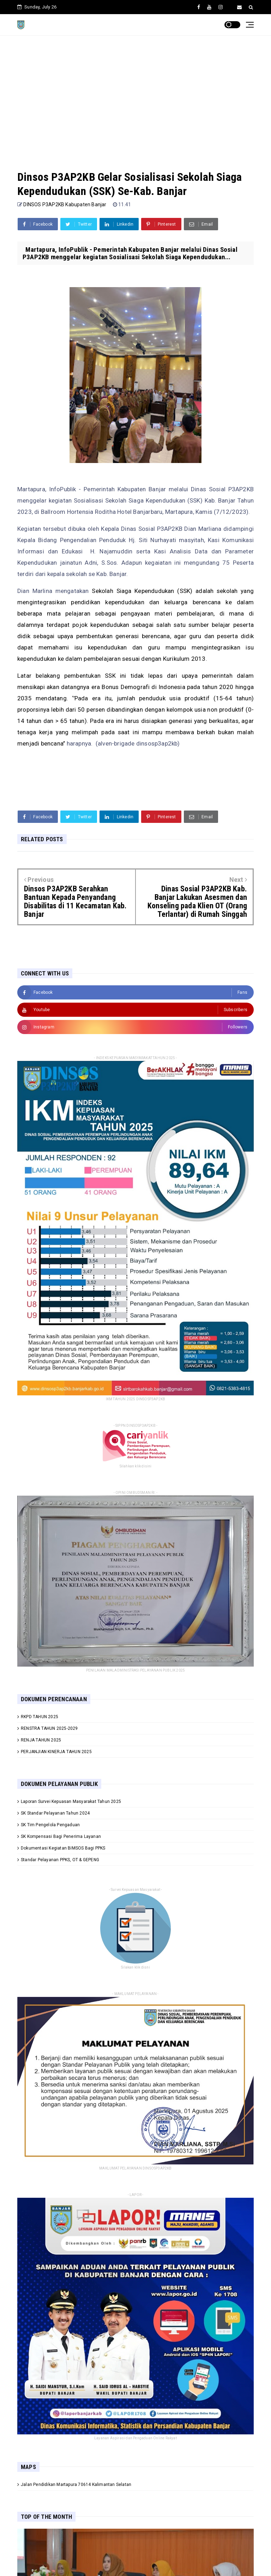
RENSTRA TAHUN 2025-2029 (49, 1728)
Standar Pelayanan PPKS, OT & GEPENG (60, 1859)
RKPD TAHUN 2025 (39, 1716)
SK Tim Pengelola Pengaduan (50, 1824)
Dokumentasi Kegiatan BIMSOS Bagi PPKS (63, 1848)
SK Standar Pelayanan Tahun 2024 (55, 1813)
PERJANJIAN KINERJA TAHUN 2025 (56, 1751)
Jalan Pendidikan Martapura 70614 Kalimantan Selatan (76, 2484)
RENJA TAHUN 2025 (41, 1740)
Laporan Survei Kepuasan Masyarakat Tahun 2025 (71, 1801)
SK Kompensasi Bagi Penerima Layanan (61, 1836)
